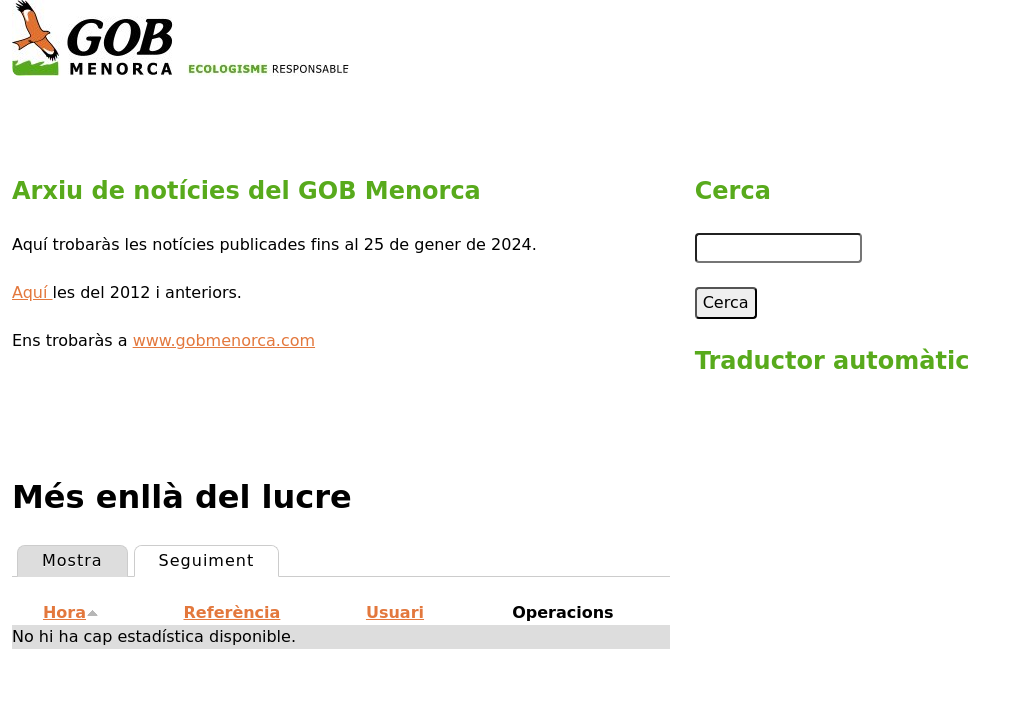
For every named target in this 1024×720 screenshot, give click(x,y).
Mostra (72, 560)
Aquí (32, 292)
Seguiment (219, 558)
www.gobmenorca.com (224, 340)
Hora (71, 612)
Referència (232, 612)
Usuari (395, 612)
